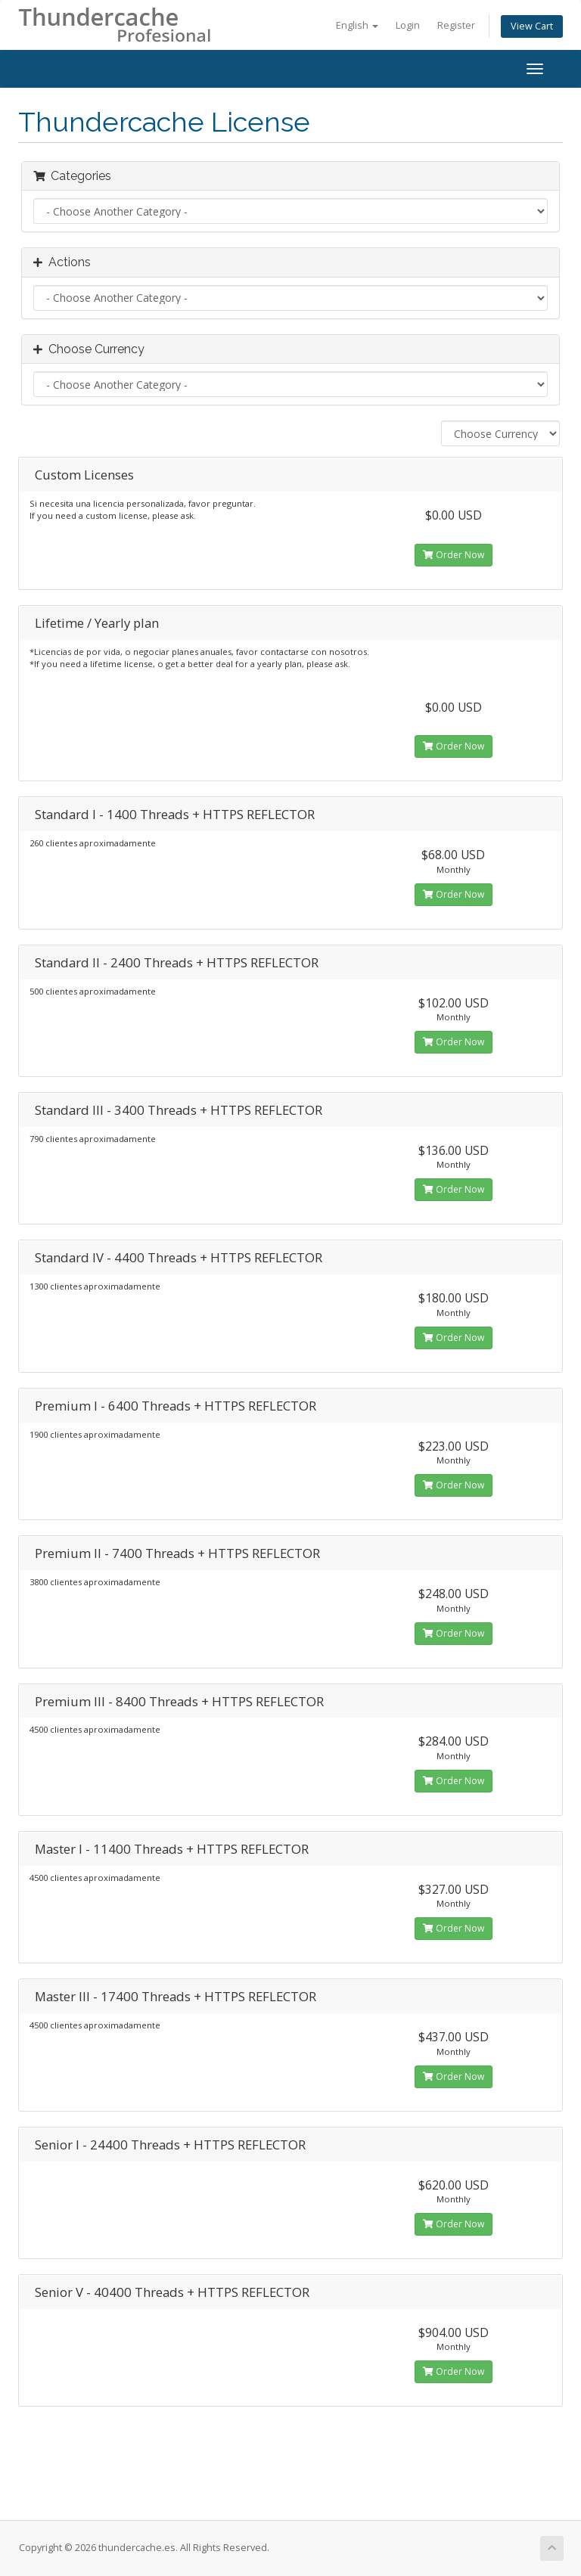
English (357, 25)
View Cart (532, 26)
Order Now (453, 554)
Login (408, 25)
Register (456, 25)
